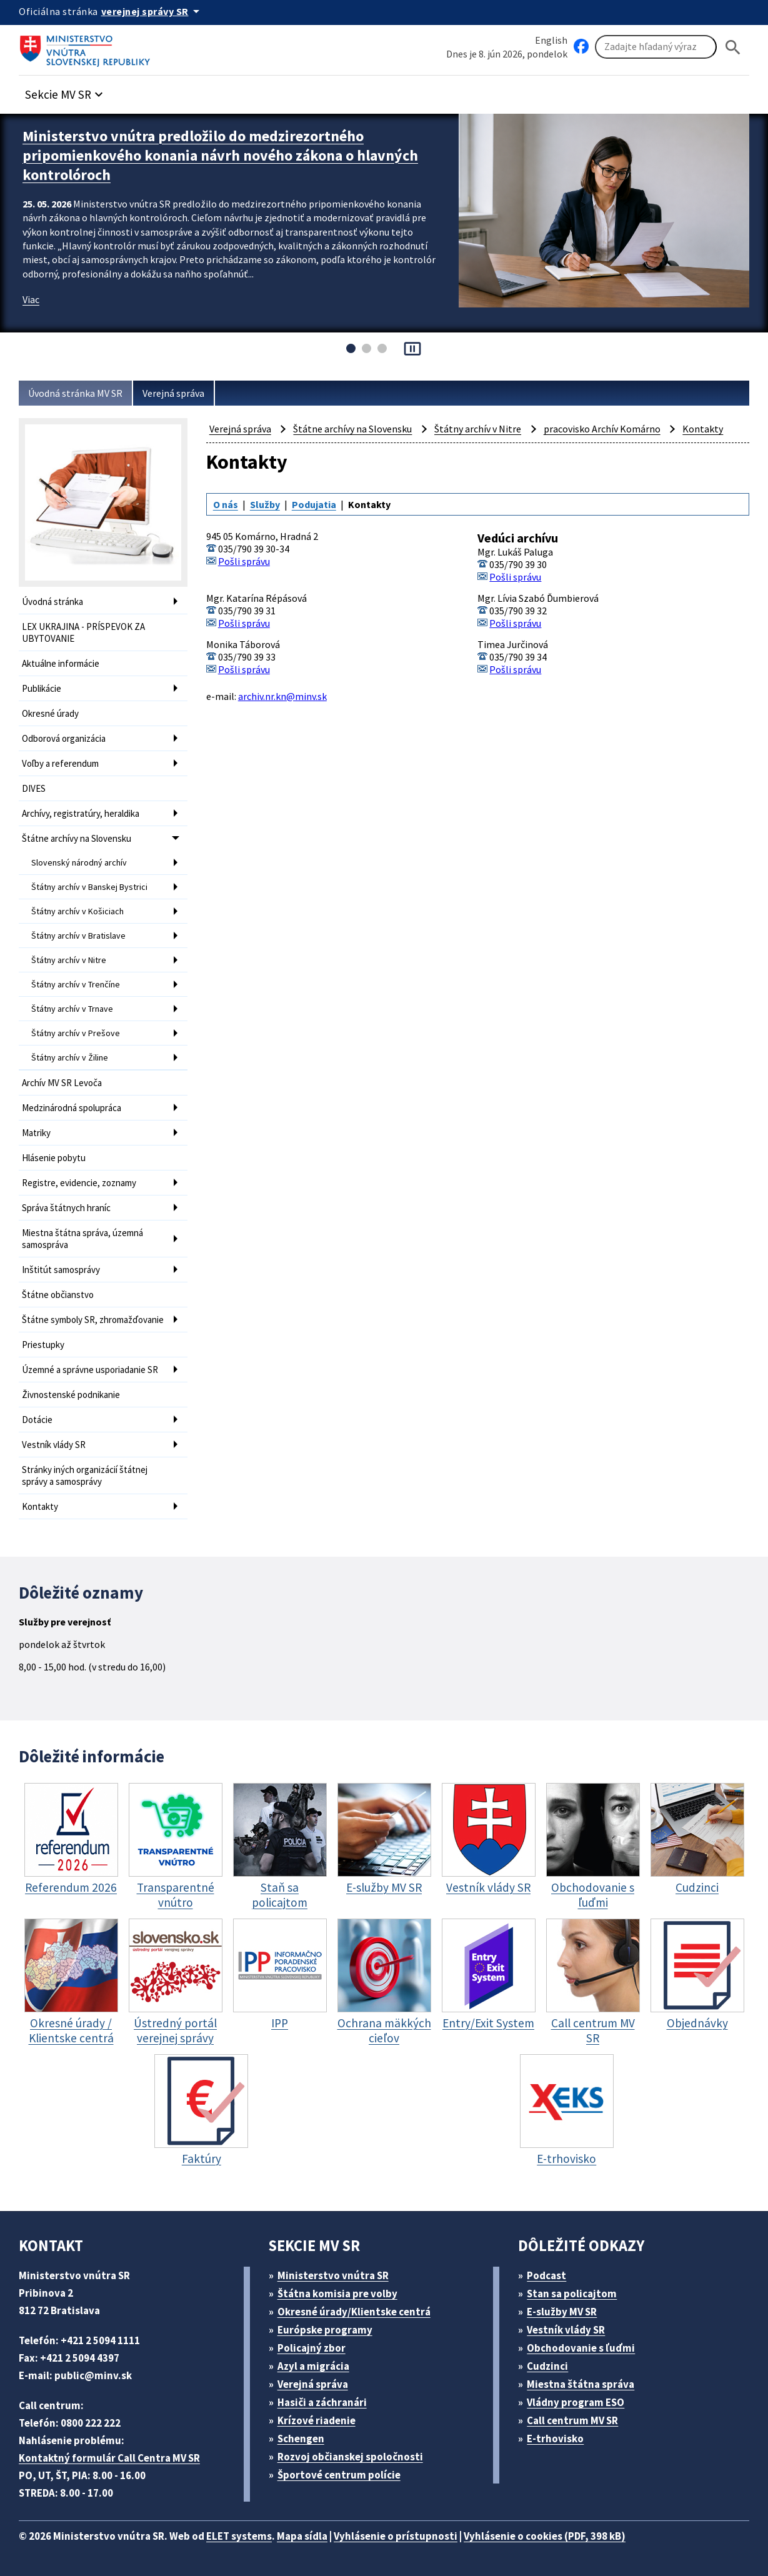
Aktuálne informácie (60, 663)
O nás (225, 504)
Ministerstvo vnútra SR (333, 2275)
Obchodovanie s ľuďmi (581, 2348)
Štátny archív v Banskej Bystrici (89, 886)
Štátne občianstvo (58, 1294)
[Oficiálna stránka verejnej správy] (152, 11)
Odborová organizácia (64, 738)
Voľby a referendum (60, 763)
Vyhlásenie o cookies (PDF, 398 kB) (545, 2536)
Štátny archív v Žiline (69, 1057)
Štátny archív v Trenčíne (75, 984)
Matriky (36, 1133)
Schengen (300, 2438)
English (551, 40)
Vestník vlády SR (54, 1444)
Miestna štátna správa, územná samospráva (82, 1239)
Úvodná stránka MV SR (75, 393)
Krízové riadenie (316, 2420)
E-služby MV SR (562, 2312)
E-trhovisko (555, 2438)
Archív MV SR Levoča (62, 1083)
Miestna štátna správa (580, 2384)
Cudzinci (547, 2366)
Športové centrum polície (339, 2475)
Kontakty (40, 1506)
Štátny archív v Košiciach (77, 911)
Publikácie (41, 688)
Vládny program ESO (575, 2402)
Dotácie (37, 1419)
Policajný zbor (311, 2348)
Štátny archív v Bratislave (78, 935)
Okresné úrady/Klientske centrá (354, 2312)
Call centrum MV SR (572, 2420)
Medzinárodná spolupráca (71, 1108)
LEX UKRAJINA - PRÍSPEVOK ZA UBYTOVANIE (83, 632)
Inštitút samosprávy (61, 1270)
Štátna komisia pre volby (337, 2293)
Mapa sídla (302, 2536)
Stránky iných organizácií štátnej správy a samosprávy (84, 1475)
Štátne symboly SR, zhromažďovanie (93, 1319)
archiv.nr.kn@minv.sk (282, 696)
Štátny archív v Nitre (68, 960)
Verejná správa (173, 393)
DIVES (34, 788)
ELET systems (239, 2536)
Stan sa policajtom (572, 2293)
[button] (65, 91)
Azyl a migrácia (313, 2366)
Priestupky (43, 1344)
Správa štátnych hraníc (66, 1208)
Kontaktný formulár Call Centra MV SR (109, 2458)
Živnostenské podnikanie (71, 1394)
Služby (265, 504)
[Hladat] (733, 47)
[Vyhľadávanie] (656, 47)
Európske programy (324, 2330)
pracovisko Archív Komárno (602, 428)
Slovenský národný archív (79, 862)
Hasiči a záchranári (322, 2402)
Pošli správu (244, 561)
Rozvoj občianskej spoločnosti (350, 2457)
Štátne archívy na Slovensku (76, 838)
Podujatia (314, 504)
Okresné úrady (50, 713)
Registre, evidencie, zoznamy (79, 1183)
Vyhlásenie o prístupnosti (395, 2536)
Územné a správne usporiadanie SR (90, 1369)
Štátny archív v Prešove (75, 1033)
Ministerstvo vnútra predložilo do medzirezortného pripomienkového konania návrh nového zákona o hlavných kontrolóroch (220, 155)
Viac (30, 299)
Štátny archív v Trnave (72, 1008)
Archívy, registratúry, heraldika (80, 813)
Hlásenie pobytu (54, 1158)
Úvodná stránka (52, 601)
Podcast (546, 2275)
